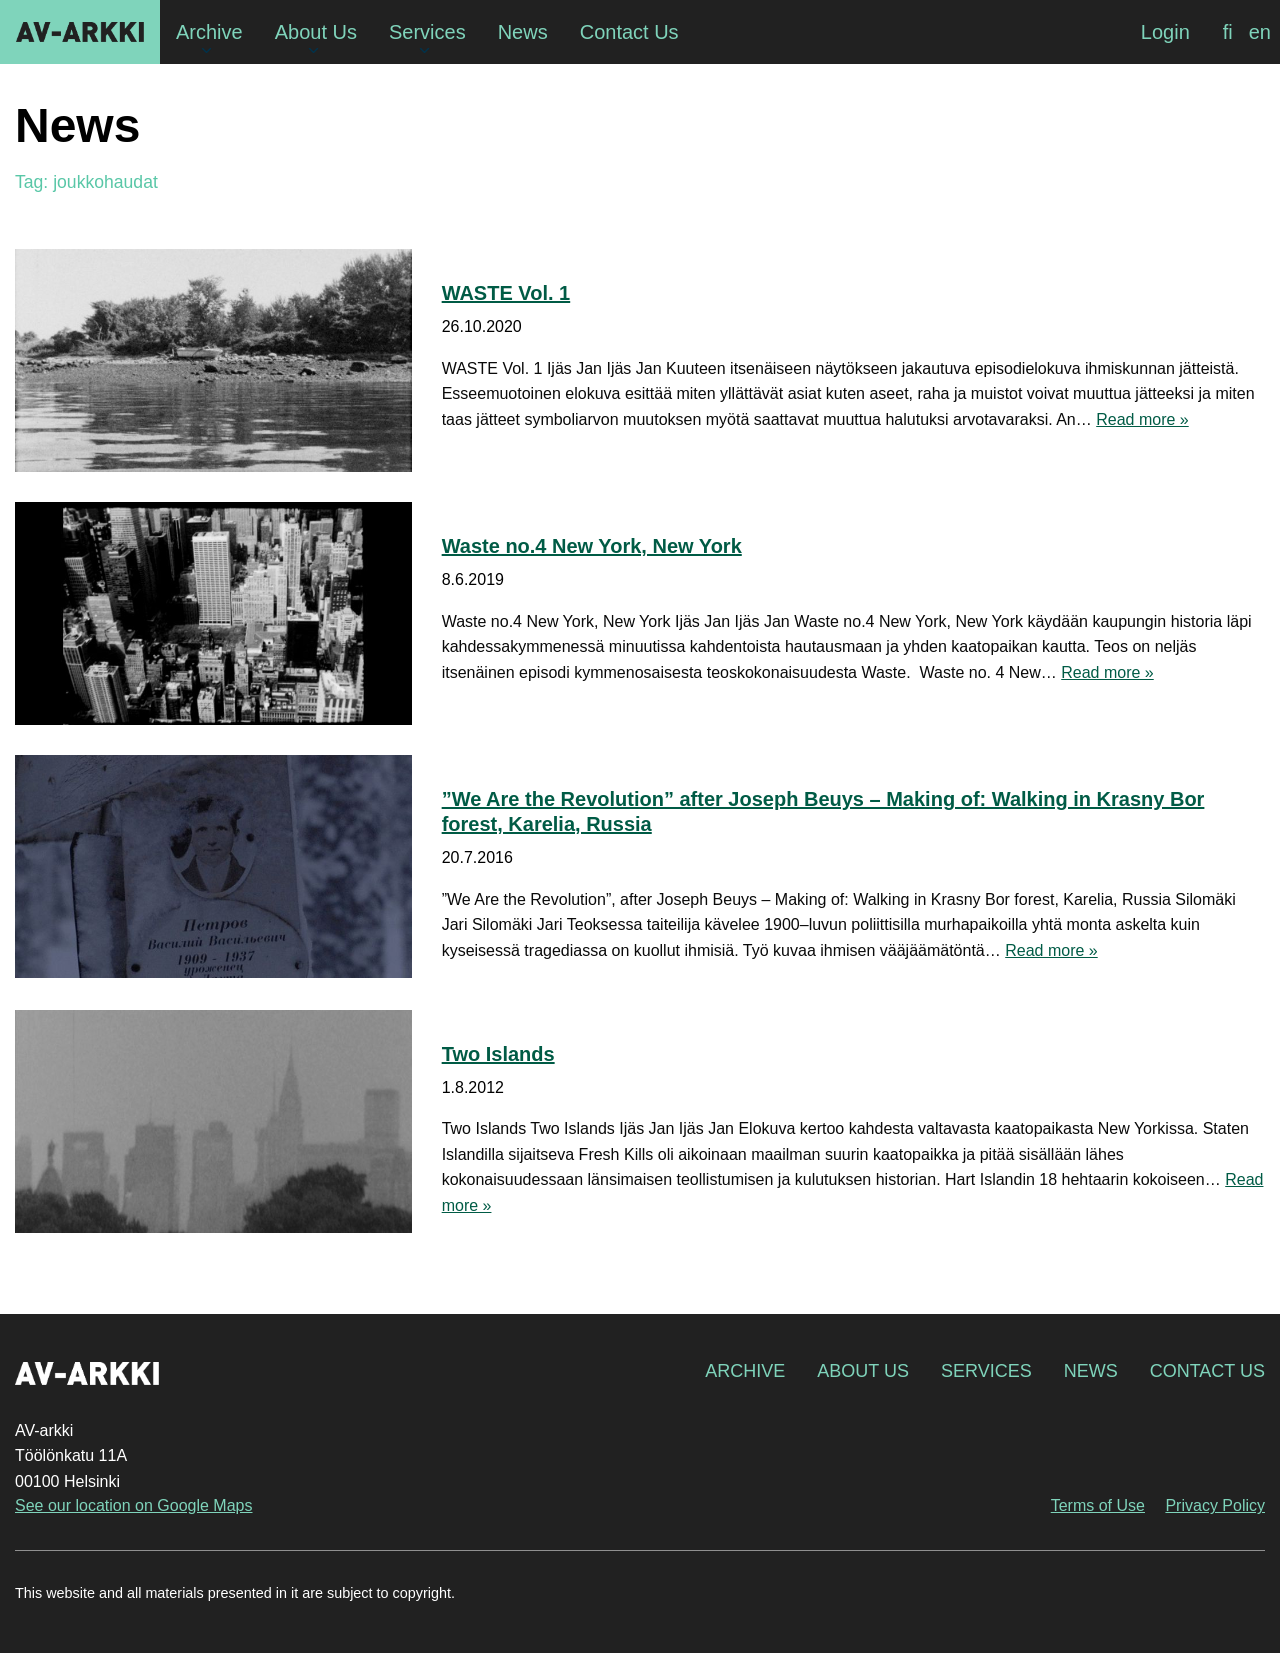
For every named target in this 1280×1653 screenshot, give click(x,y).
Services (986, 1371)
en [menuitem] (1260, 32)
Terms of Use (1098, 1505)
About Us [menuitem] (316, 32)
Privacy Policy (1215, 1505)
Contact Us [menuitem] (629, 32)
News (1091, 1371)
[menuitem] (1228, 32)
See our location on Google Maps (133, 1505)
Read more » (1142, 419)
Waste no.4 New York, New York (592, 546)
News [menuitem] (523, 32)
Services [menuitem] (427, 32)
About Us (863, 1371)
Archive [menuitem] (209, 32)
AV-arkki (80, 32)
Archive (745, 1371)
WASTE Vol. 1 (506, 293)
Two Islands (498, 1054)
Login (1165, 32)
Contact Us (1207, 1371)
